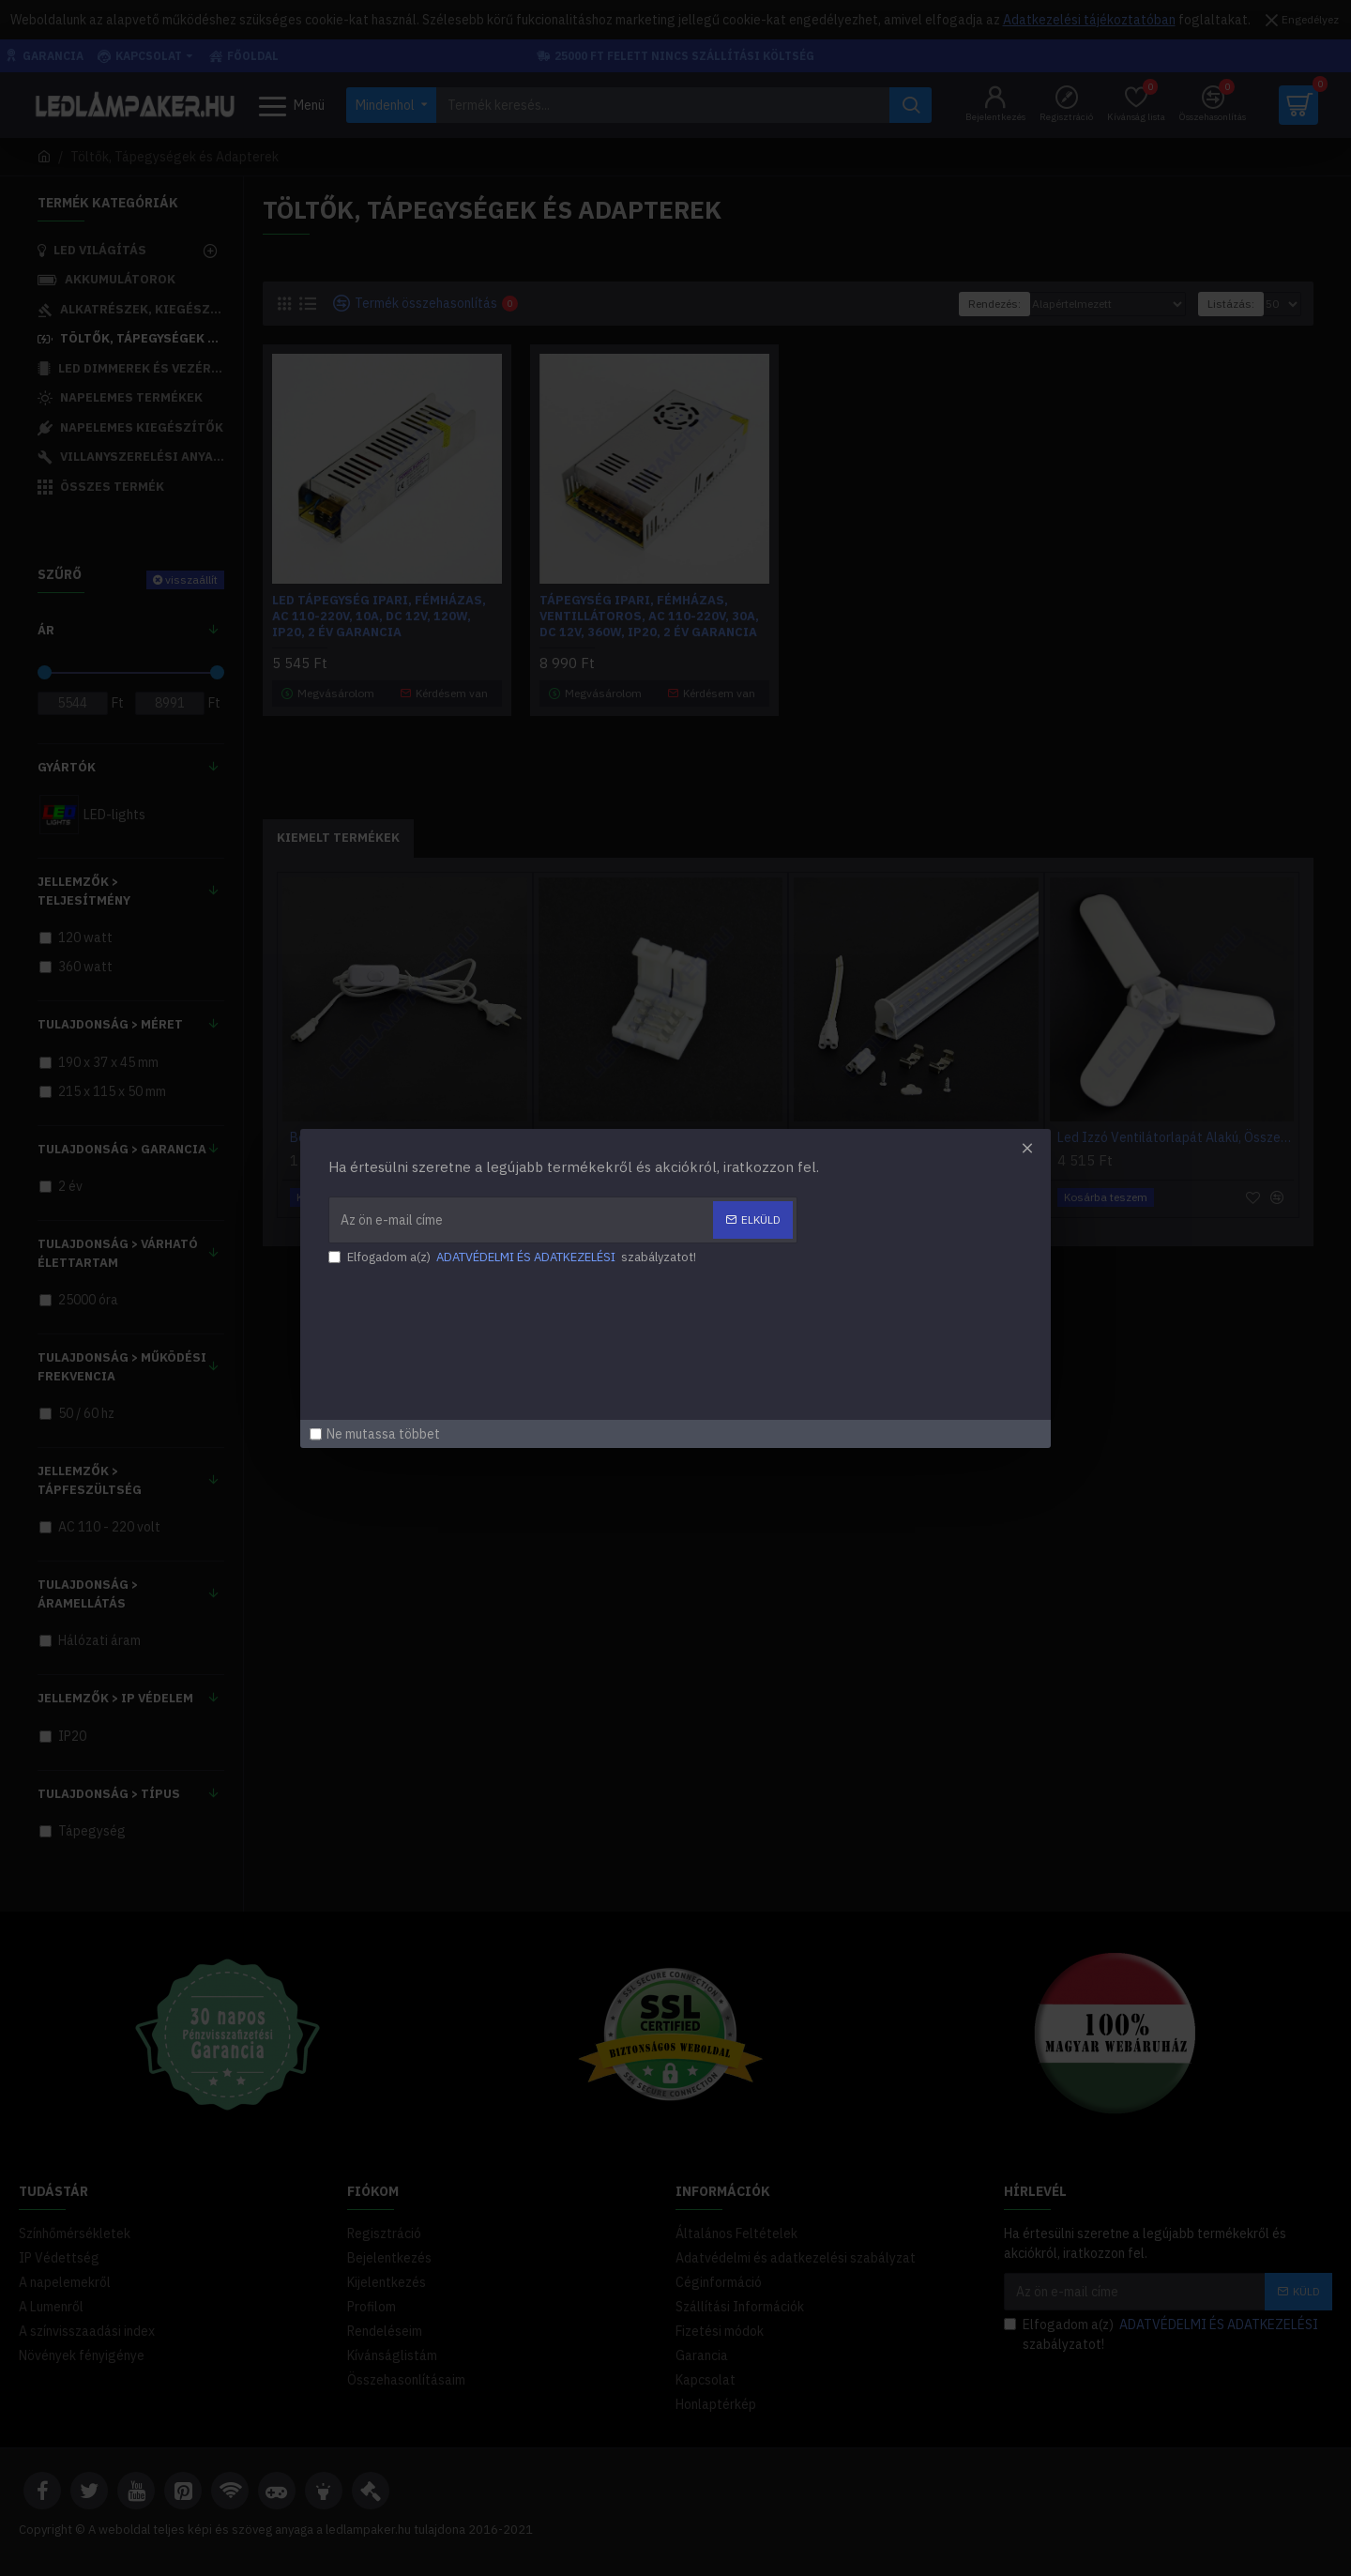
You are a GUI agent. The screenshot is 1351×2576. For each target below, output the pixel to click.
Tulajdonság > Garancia (122, 1149)
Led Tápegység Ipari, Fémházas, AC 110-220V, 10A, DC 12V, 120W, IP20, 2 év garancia (379, 616)
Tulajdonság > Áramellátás (88, 1594)
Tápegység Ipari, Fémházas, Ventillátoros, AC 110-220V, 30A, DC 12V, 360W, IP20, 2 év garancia (649, 616)
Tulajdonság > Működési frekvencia (122, 1366)
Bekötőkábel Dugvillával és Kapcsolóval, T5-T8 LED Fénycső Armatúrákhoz (408, 1137)
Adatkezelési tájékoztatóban (1089, 19)
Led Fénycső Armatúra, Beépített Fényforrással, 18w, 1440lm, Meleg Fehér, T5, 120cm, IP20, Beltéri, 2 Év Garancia (920, 1137)
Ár (46, 630)
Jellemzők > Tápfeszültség (90, 1480)
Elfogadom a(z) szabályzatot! (1162, 2334)
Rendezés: (994, 304)
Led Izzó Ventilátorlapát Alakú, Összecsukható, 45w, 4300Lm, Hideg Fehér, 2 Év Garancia (1176, 1137)
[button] (773, 1232)
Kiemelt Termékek (338, 838)
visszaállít (191, 579)
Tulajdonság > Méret (110, 1024)
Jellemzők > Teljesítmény (84, 891)
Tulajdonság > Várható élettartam (118, 1253)
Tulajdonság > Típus (109, 1794)
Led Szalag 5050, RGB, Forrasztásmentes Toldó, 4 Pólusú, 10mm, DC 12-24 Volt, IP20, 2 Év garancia (664, 1137)
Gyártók (67, 767)
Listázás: (1230, 304)
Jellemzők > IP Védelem (115, 1698)
